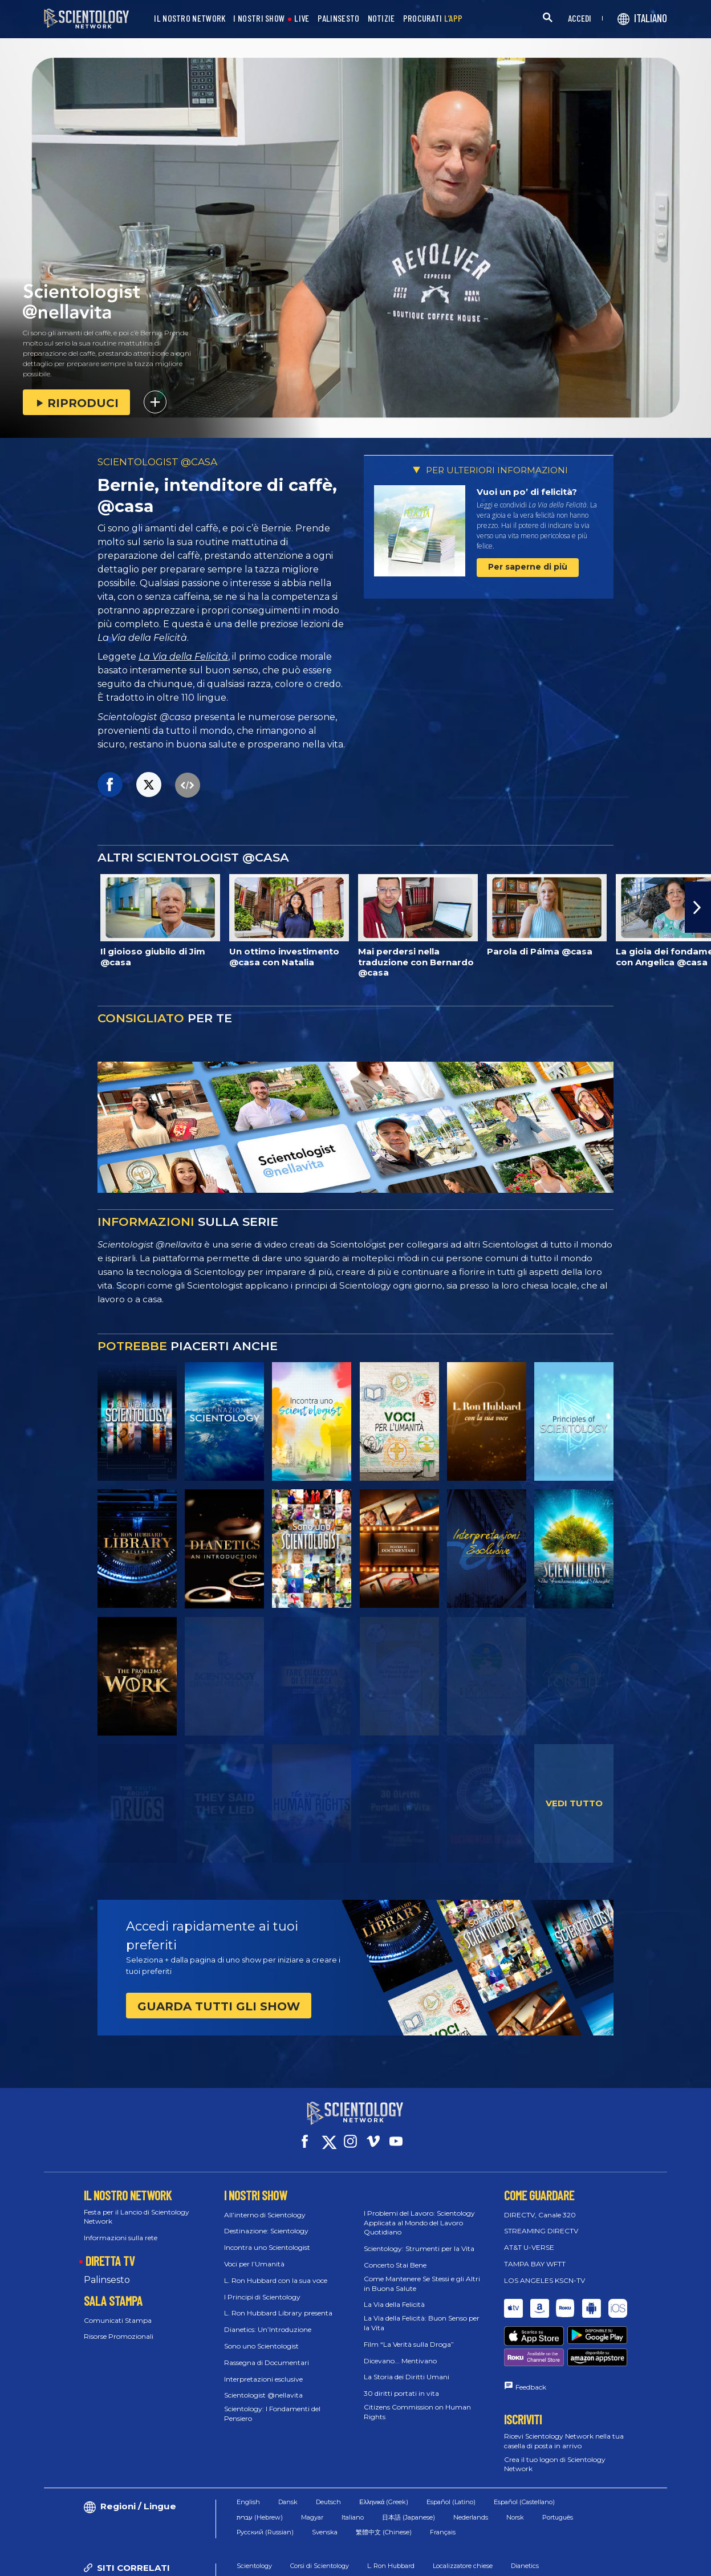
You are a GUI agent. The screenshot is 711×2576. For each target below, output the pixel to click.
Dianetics (525, 2518)
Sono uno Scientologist (261, 2335)
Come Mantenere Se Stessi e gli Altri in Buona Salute (422, 2273)
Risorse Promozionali (118, 2326)
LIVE (301, 18)
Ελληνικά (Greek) (383, 2454)
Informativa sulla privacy (534, 2561)
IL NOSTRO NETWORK (189, 18)
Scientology (254, 2518)
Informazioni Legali (626, 2561)
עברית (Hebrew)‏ (260, 2469)
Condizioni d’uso (358, 2561)
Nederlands (470, 2469)
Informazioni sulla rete (120, 2227)
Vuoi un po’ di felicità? (527, 491)
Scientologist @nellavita (263, 2384)
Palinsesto (107, 2269)
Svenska (325, 2484)
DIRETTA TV (110, 2250)
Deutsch (328, 2454)
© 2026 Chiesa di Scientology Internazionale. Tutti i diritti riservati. (152, 2561)
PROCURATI (433, 18)
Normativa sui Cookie (439, 2561)
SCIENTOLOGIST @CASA (157, 462)
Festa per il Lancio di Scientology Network (136, 2206)
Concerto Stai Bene (395, 2254)
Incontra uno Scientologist (267, 2237)
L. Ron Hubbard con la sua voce (275, 2270)
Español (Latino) (451, 2454)
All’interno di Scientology (265, 2204)
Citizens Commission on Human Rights (417, 2401)
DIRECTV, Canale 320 (540, 2204)
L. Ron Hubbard (391, 2518)
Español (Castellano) (524, 2454)
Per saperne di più (527, 567)
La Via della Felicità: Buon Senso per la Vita (422, 2312)
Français (443, 2484)
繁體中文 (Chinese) (384, 2484)
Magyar (312, 2469)
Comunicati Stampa (118, 2309)
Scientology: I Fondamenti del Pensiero (272, 2403)
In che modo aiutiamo (270, 2533)
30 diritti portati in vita (401, 2383)
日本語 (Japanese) (408, 2469)
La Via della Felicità (183, 656)
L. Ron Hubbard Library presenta (278, 2302)
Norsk (515, 2469)
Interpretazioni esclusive (263, 2368)
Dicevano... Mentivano (400, 2350)
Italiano (353, 2469)
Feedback (530, 2339)
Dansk (288, 2454)
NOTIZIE (381, 18)
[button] (698, 907)
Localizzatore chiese (463, 2518)
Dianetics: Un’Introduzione (267, 2319)
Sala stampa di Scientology (361, 2533)
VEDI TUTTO (574, 1803)
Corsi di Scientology (319, 2518)
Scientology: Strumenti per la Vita (419, 2238)
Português (557, 2469)
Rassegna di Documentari (266, 2352)
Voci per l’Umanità (254, 2253)
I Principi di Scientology (262, 2286)
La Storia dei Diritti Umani (406, 2366)
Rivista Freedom (535, 2533)
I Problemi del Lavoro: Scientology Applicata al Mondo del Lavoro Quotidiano (419, 2212)
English (248, 2454)
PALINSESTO (339, 18)
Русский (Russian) (265, 2484)
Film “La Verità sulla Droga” (409, 2334)
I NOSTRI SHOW (259, 18)
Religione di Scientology (456, 2533)
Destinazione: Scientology (266, 2220)
